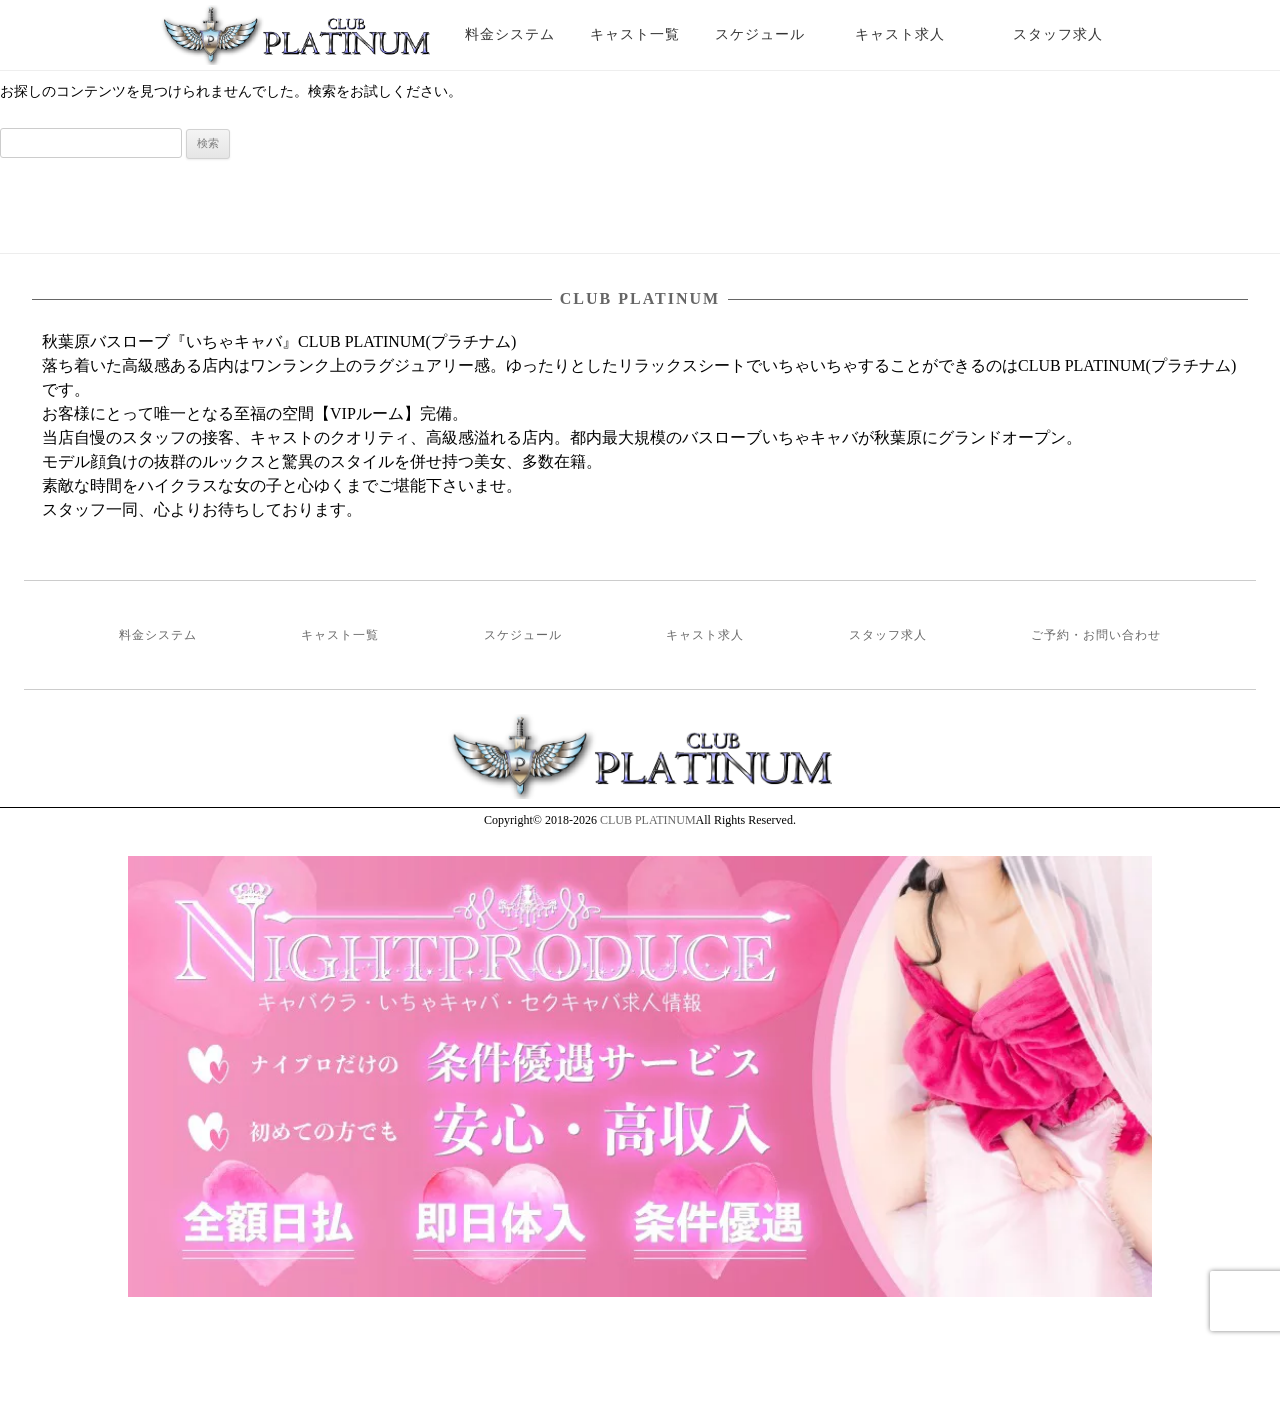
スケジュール (760, 34)
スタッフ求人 (1075, 34)
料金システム (510, 34)
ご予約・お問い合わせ (1096, 635)
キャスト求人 (915, 34)
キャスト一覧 (635, 34)
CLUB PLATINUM (648, 820)
